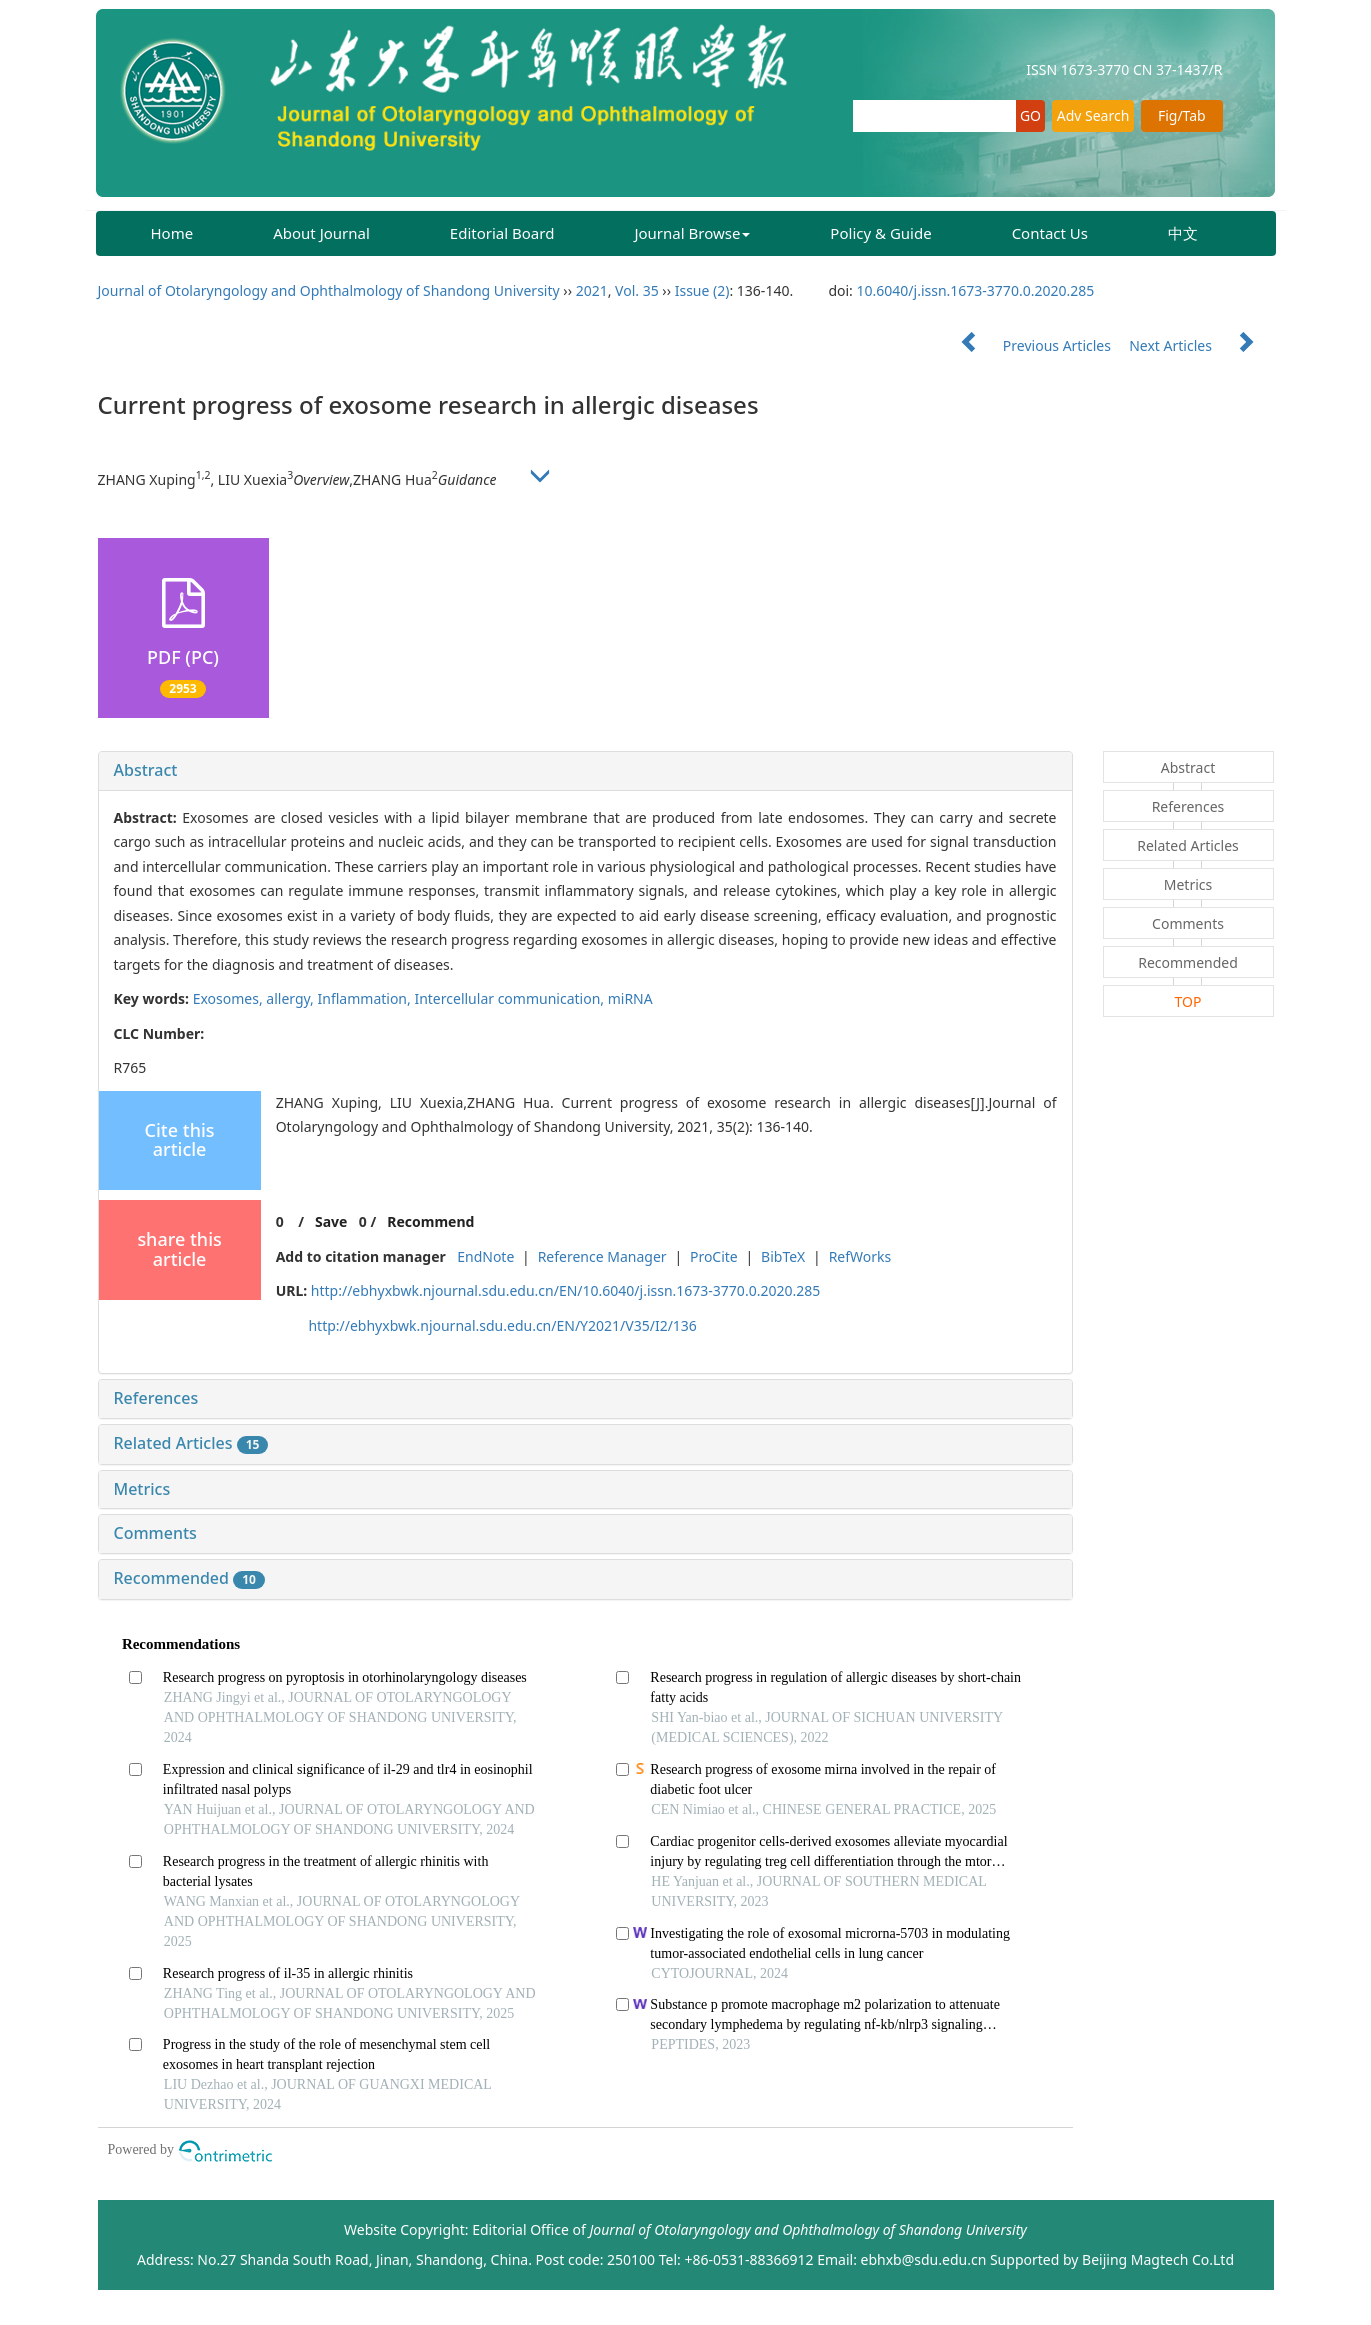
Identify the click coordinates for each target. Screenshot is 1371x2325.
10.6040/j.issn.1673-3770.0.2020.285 (976, 290)
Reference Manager (602, 1256)
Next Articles (1201, 345)
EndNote (485, 1256)
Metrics (142, 1489)
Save (331, 1221)
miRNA (630, 998)
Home (172, 233)
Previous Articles (1027, 345)
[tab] (585, 771)
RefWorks (860, 1256)
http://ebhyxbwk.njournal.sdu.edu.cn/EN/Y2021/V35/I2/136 (502, 1325)
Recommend (430, 1221)
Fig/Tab (1182, 115)
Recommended (189, 1578)
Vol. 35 (637, 290)
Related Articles (191, 1443)
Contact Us (1050, 233)
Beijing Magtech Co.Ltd (1158, 2259)
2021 (592, 290)
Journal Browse (692, 233)
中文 (1183, 233)
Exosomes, (230, 998)
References (156, 1398)
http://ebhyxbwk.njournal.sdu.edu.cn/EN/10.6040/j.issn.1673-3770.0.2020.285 (565, 1290)
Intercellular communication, (510, 998)
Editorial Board (502, 233)
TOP (1188, 1001)
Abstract (146, 770)
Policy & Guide (880, 233)
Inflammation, (366, 998)
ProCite (714, 1256)
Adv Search (1093, 115)
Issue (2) (702, 290)
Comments (155, 1533)
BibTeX (783, 1256)
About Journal (321, 233)
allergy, (291, 998)
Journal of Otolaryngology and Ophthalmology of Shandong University (329, 290)
